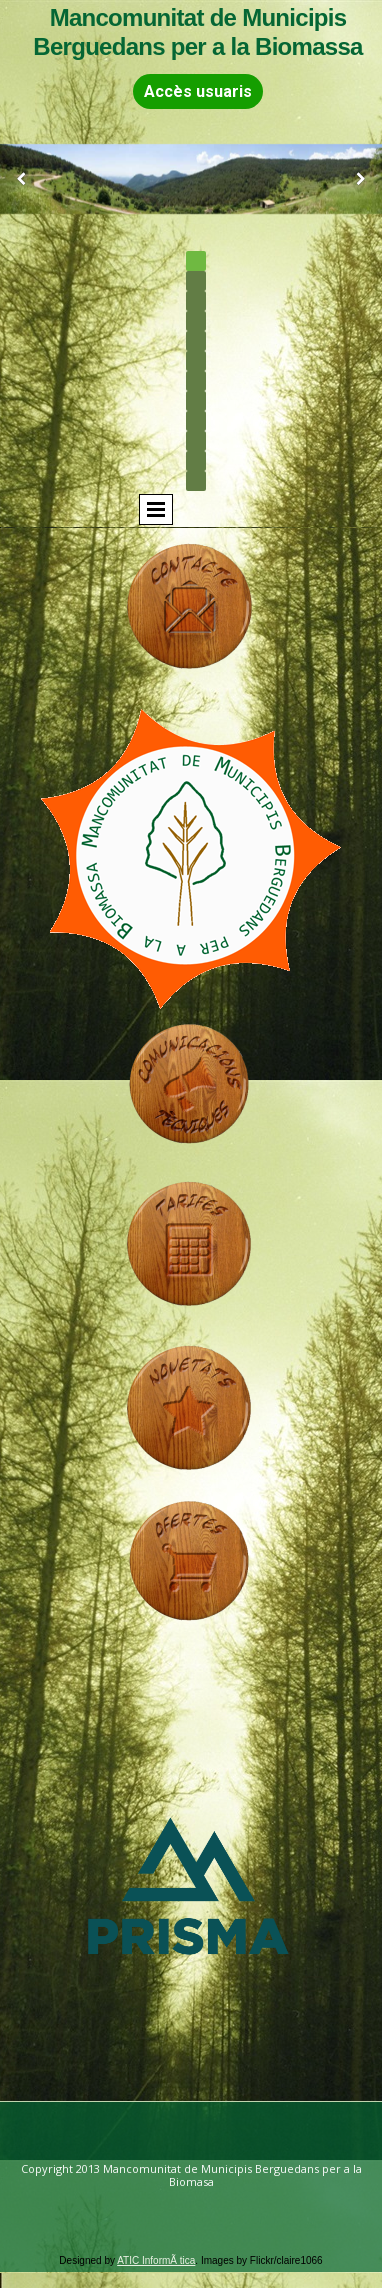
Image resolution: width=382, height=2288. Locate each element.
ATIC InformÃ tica (156, 2260)
